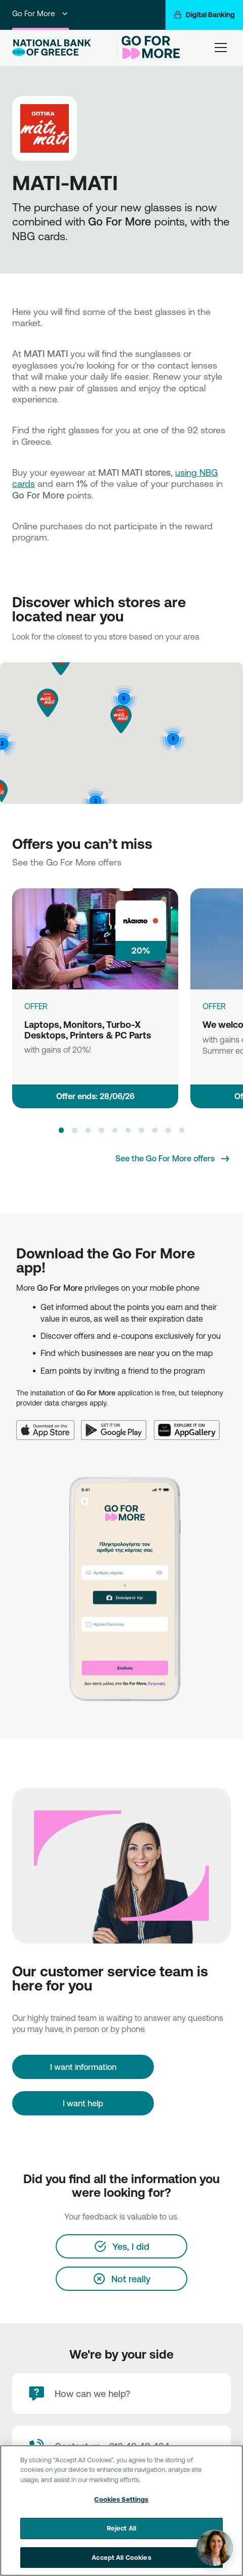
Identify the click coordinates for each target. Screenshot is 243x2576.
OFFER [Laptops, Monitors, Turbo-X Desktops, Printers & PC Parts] (36, 1006)
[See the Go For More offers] (173, 1159)
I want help (83, 2103)
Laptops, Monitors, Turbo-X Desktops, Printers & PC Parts (87, 1029)
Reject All (121, 2536)
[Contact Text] (121, 2446)
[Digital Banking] (204, 15)
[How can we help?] (121, 2393)
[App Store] (48, 1423)
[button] (48, 703)
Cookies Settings (121, 2507)
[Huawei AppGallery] (190, 1423)
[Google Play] (117, 1423)
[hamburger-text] (221, 47)
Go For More (40, 13)
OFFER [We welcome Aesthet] (214, 1006)
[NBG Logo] (62, 47)
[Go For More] (149, 47)
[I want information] (83, 2067)
